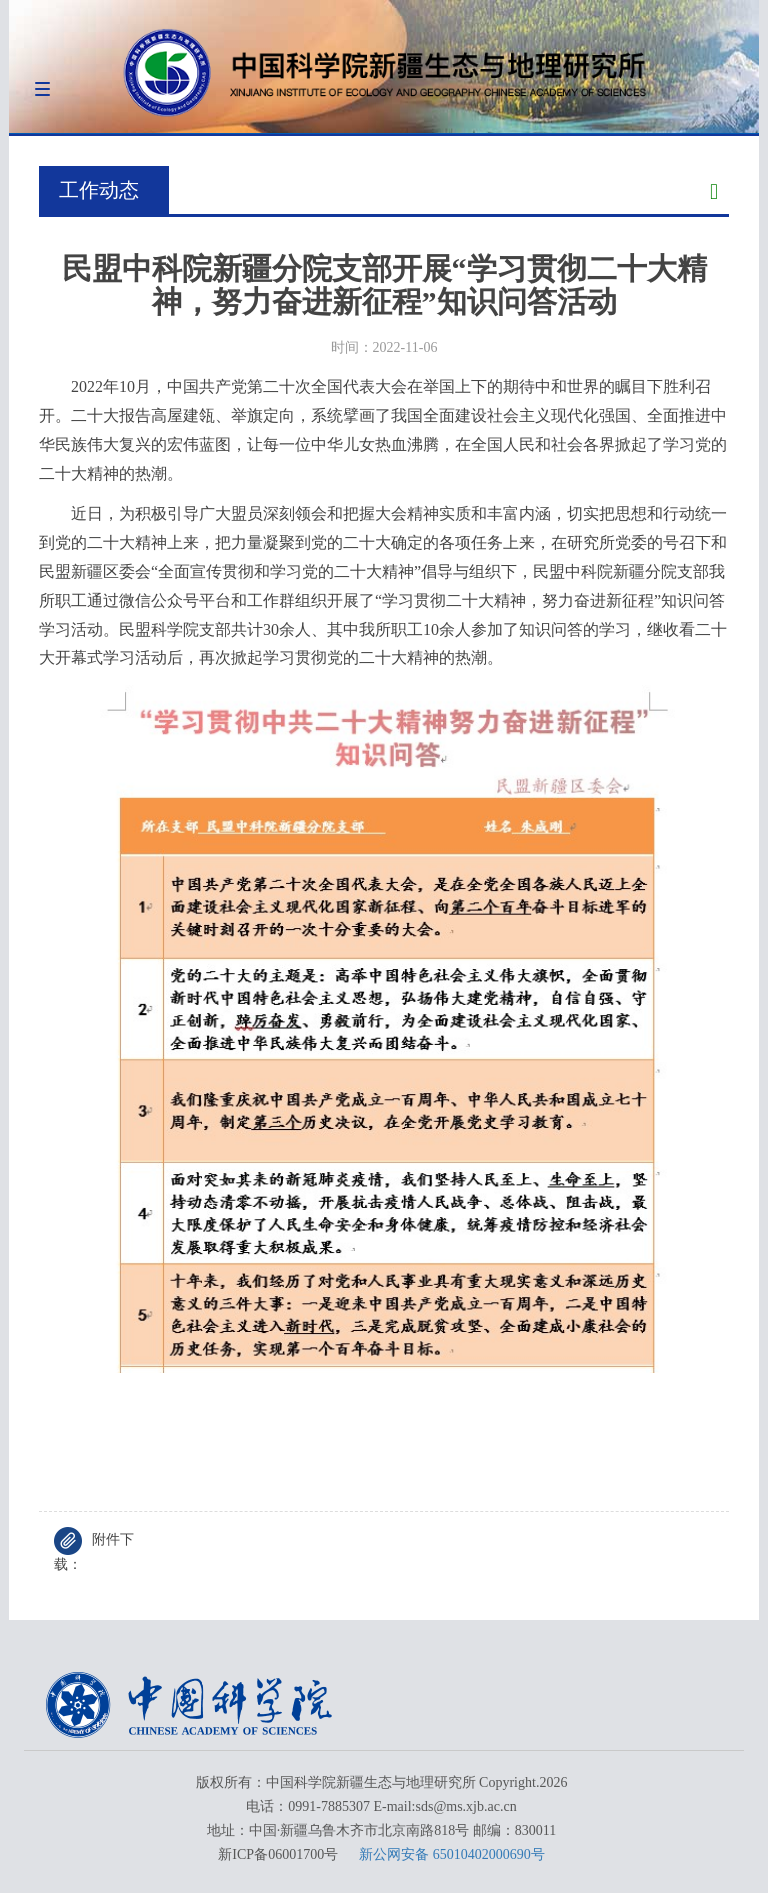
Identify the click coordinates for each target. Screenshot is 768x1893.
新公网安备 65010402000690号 (452, 1854)
